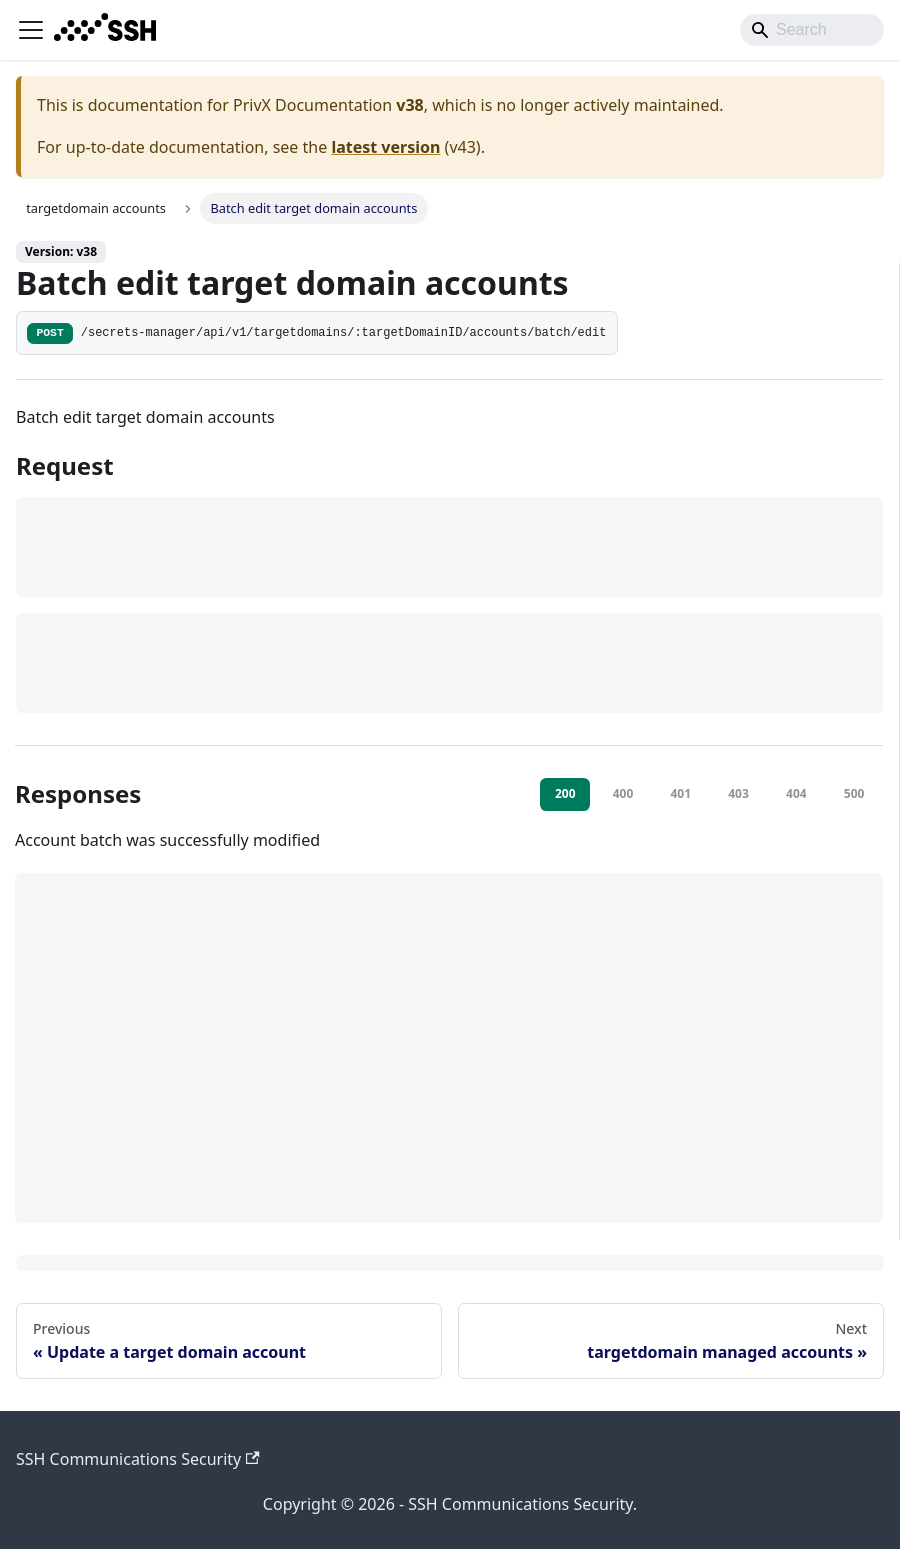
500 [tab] (854, 793)
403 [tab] (738, 793)
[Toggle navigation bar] (31, 30)
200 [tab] (565, 793)
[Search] (812, 30)
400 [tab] (623, 793)
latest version (385, 147)
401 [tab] (680, 793)
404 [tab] (796, 793)
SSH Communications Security (138, 1459)
